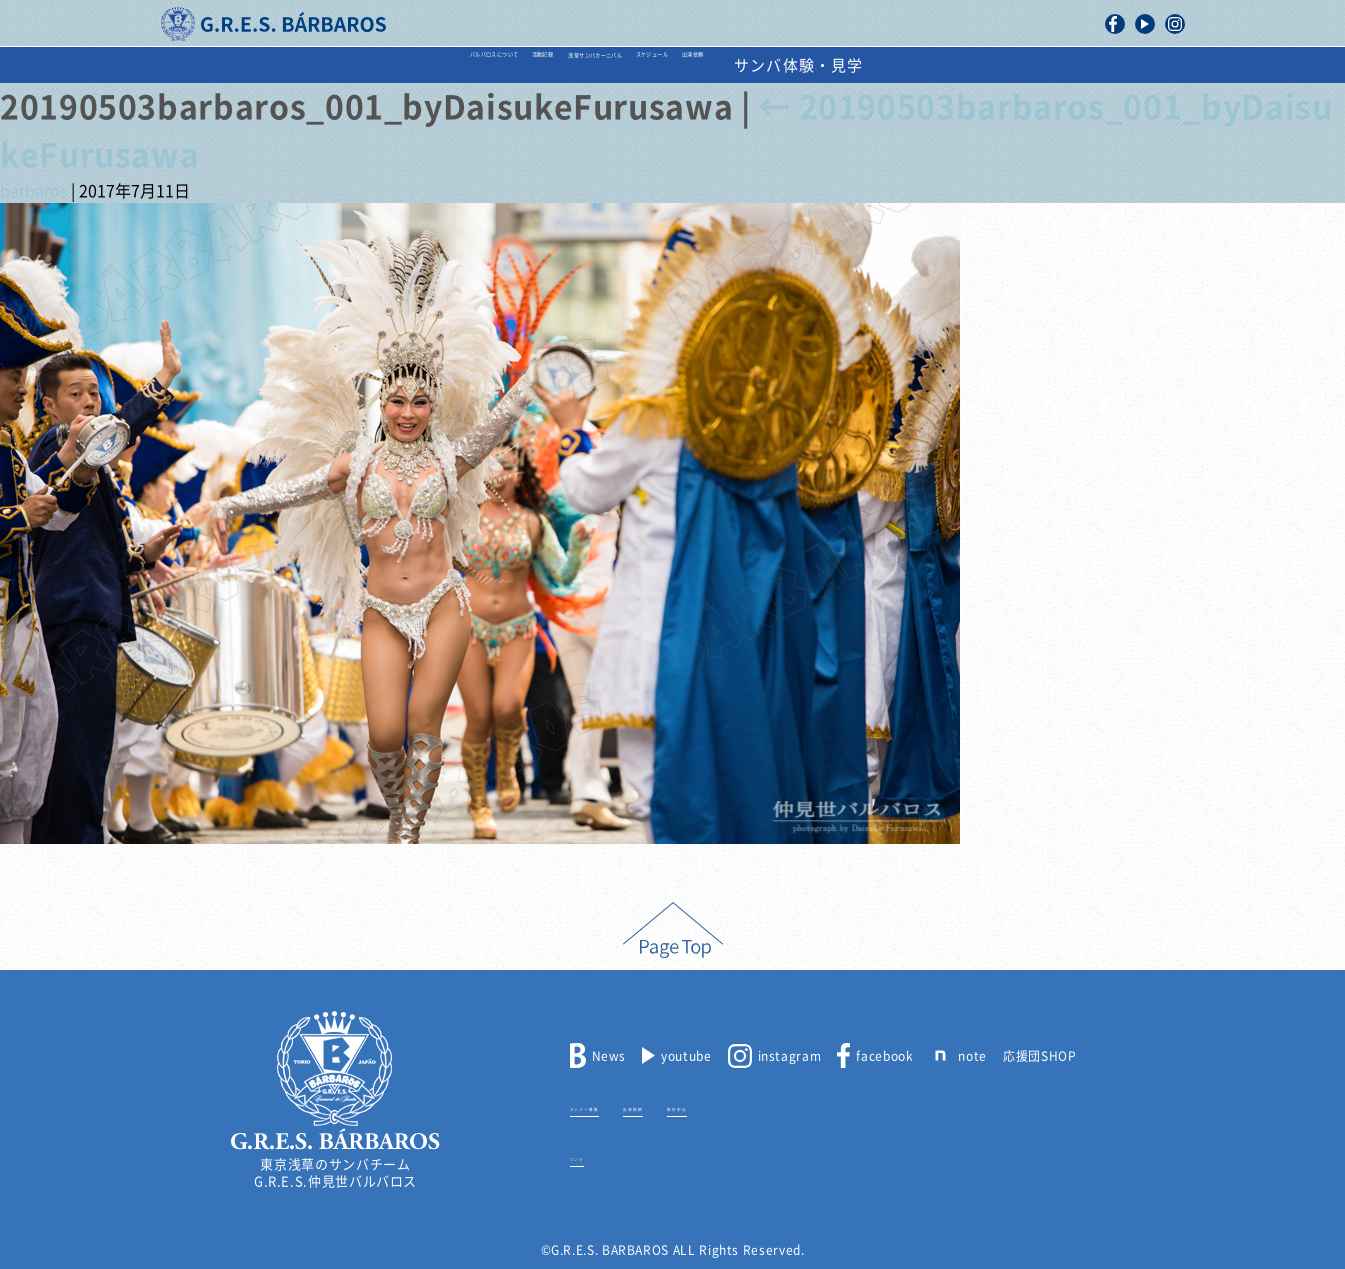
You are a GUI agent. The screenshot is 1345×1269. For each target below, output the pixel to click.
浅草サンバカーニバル (609, 65)
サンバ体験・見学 (1045, 65)
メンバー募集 (609, 1106)
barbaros (33, 191)
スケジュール (780, 65)
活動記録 (454, 65)
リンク (589, 1156)
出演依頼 (903, 65)
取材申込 (773, 1106)
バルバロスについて (307, 65)
